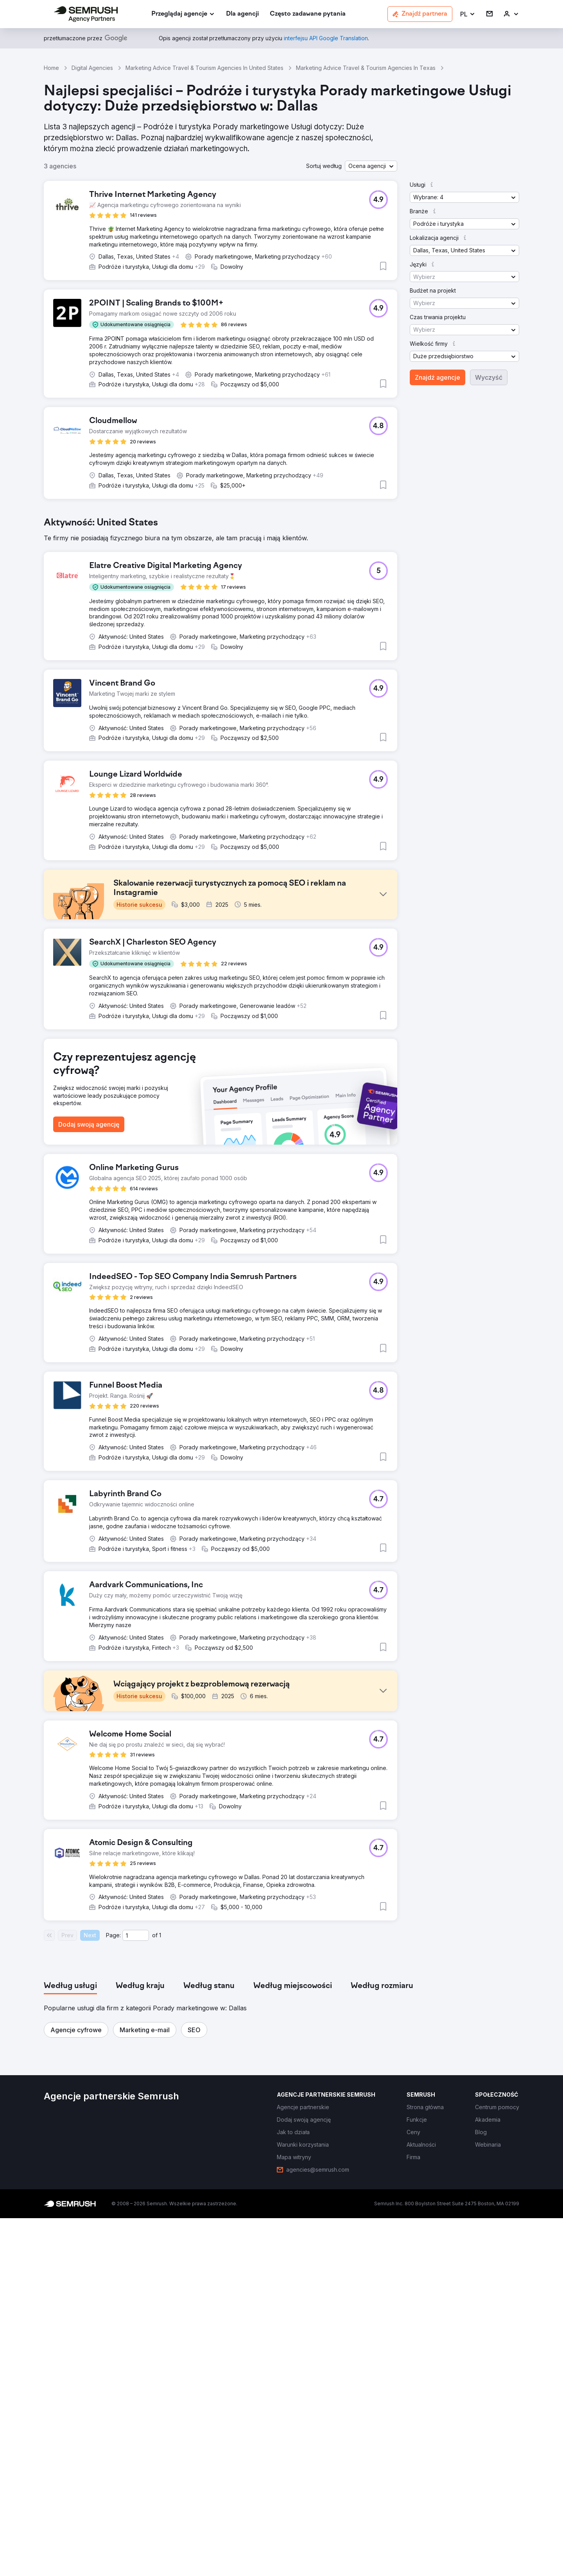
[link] (242, 14)
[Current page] (136, 2293)
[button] (467, 14)
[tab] (70, 2344)
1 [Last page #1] (160, 2293)
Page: (113, 2293)
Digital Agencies (92, 67)
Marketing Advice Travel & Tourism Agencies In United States (204, 67)
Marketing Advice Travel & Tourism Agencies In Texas (366, 67)
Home (51, 67)
